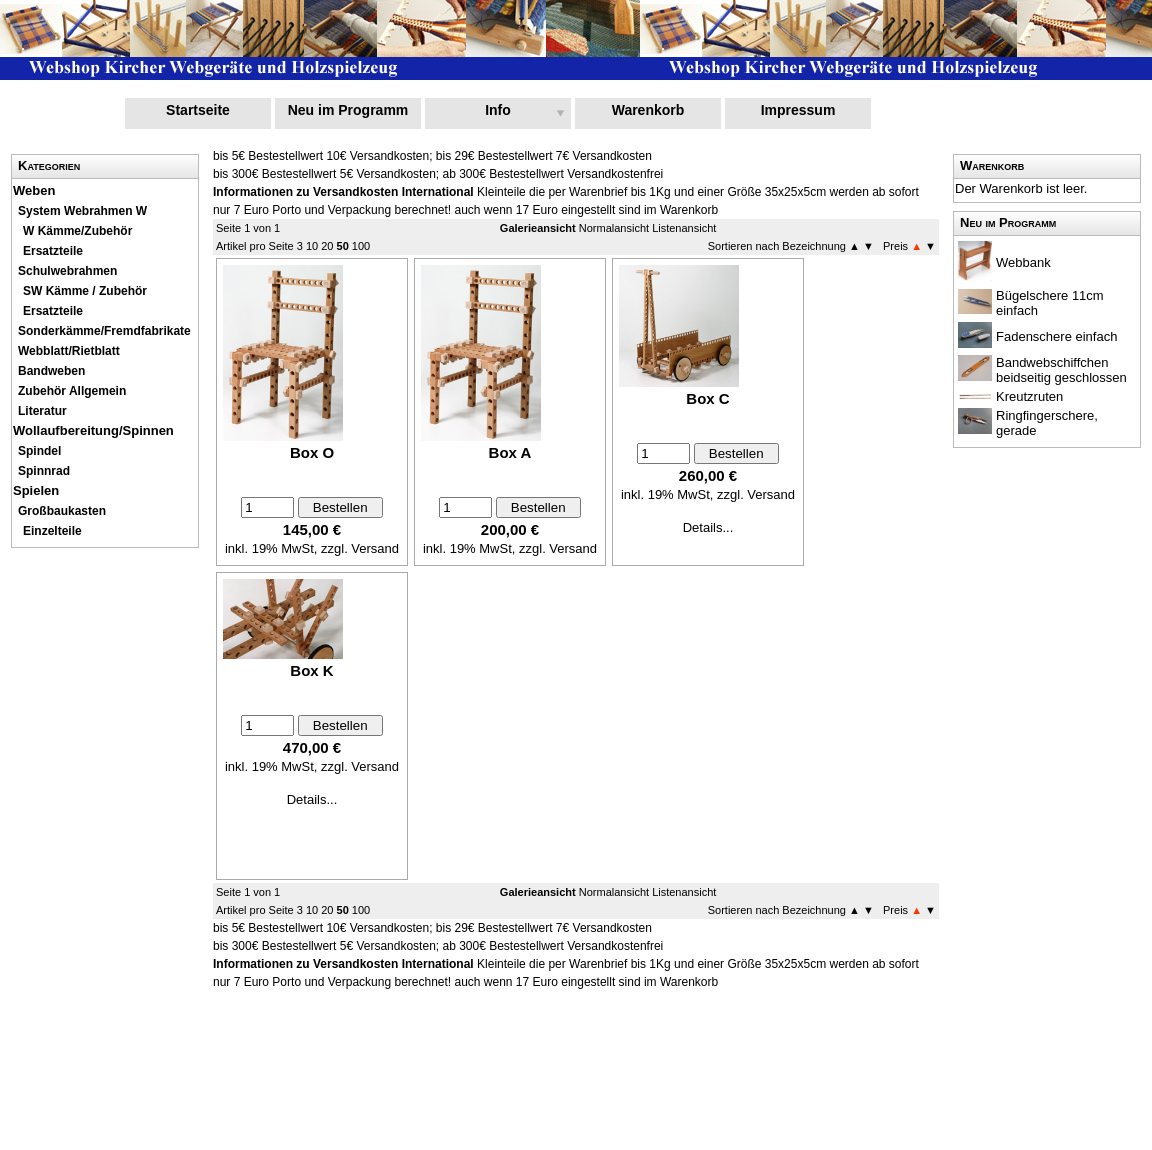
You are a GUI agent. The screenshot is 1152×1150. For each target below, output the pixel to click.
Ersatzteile (53, 251)
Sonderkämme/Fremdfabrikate (104, 331)
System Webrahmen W (82, 211)
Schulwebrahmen (67, 271)
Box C (707, 398)
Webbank (1023, 262)
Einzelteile (52, 531)
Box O (312, 452)
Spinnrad (44, 471)
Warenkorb (648, 110)
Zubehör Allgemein (72, 391)
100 (361, 246)
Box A (510, 452)
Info (498, 110)
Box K (311, 670)
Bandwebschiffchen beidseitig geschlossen (1061, 370)
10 (312, 246)
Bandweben (51, 371)
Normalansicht (614, 228)
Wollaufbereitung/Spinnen (93, 430)
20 (327, 246)
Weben (34, 190)
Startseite (198, 110)
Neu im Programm (348, 110)
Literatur (42, 411)
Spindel (39, 451)
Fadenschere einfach (1056, 336)
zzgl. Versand (360, 548)
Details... (708, 527)
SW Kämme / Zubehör (85, 291)
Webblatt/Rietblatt (69, 351)
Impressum (798, 110)
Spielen (36, 490)
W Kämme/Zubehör (77, 231)
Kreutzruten (1029, 396)
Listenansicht (684, 228)
